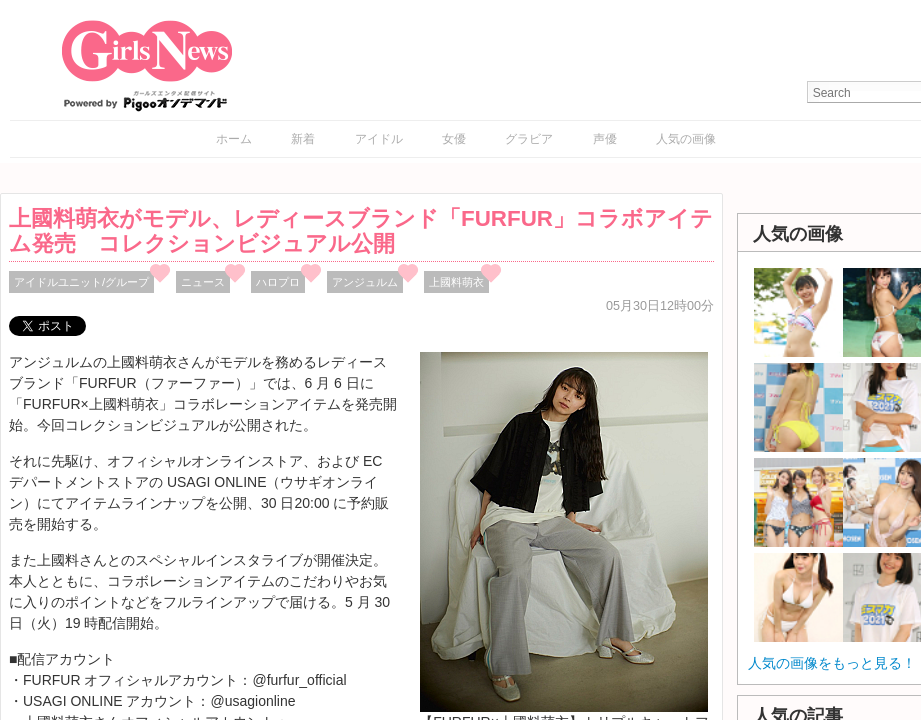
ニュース (203, 282)
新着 (303, 139)
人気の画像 (686, 139)
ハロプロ (278, 282)
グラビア (529, 139)
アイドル (379, 139)
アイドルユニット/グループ (81, 282)
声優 (605, 139)
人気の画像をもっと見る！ (832, 663)
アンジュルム (365, 282)
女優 (454, 139)
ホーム (234, 139)
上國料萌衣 (456, 282)
